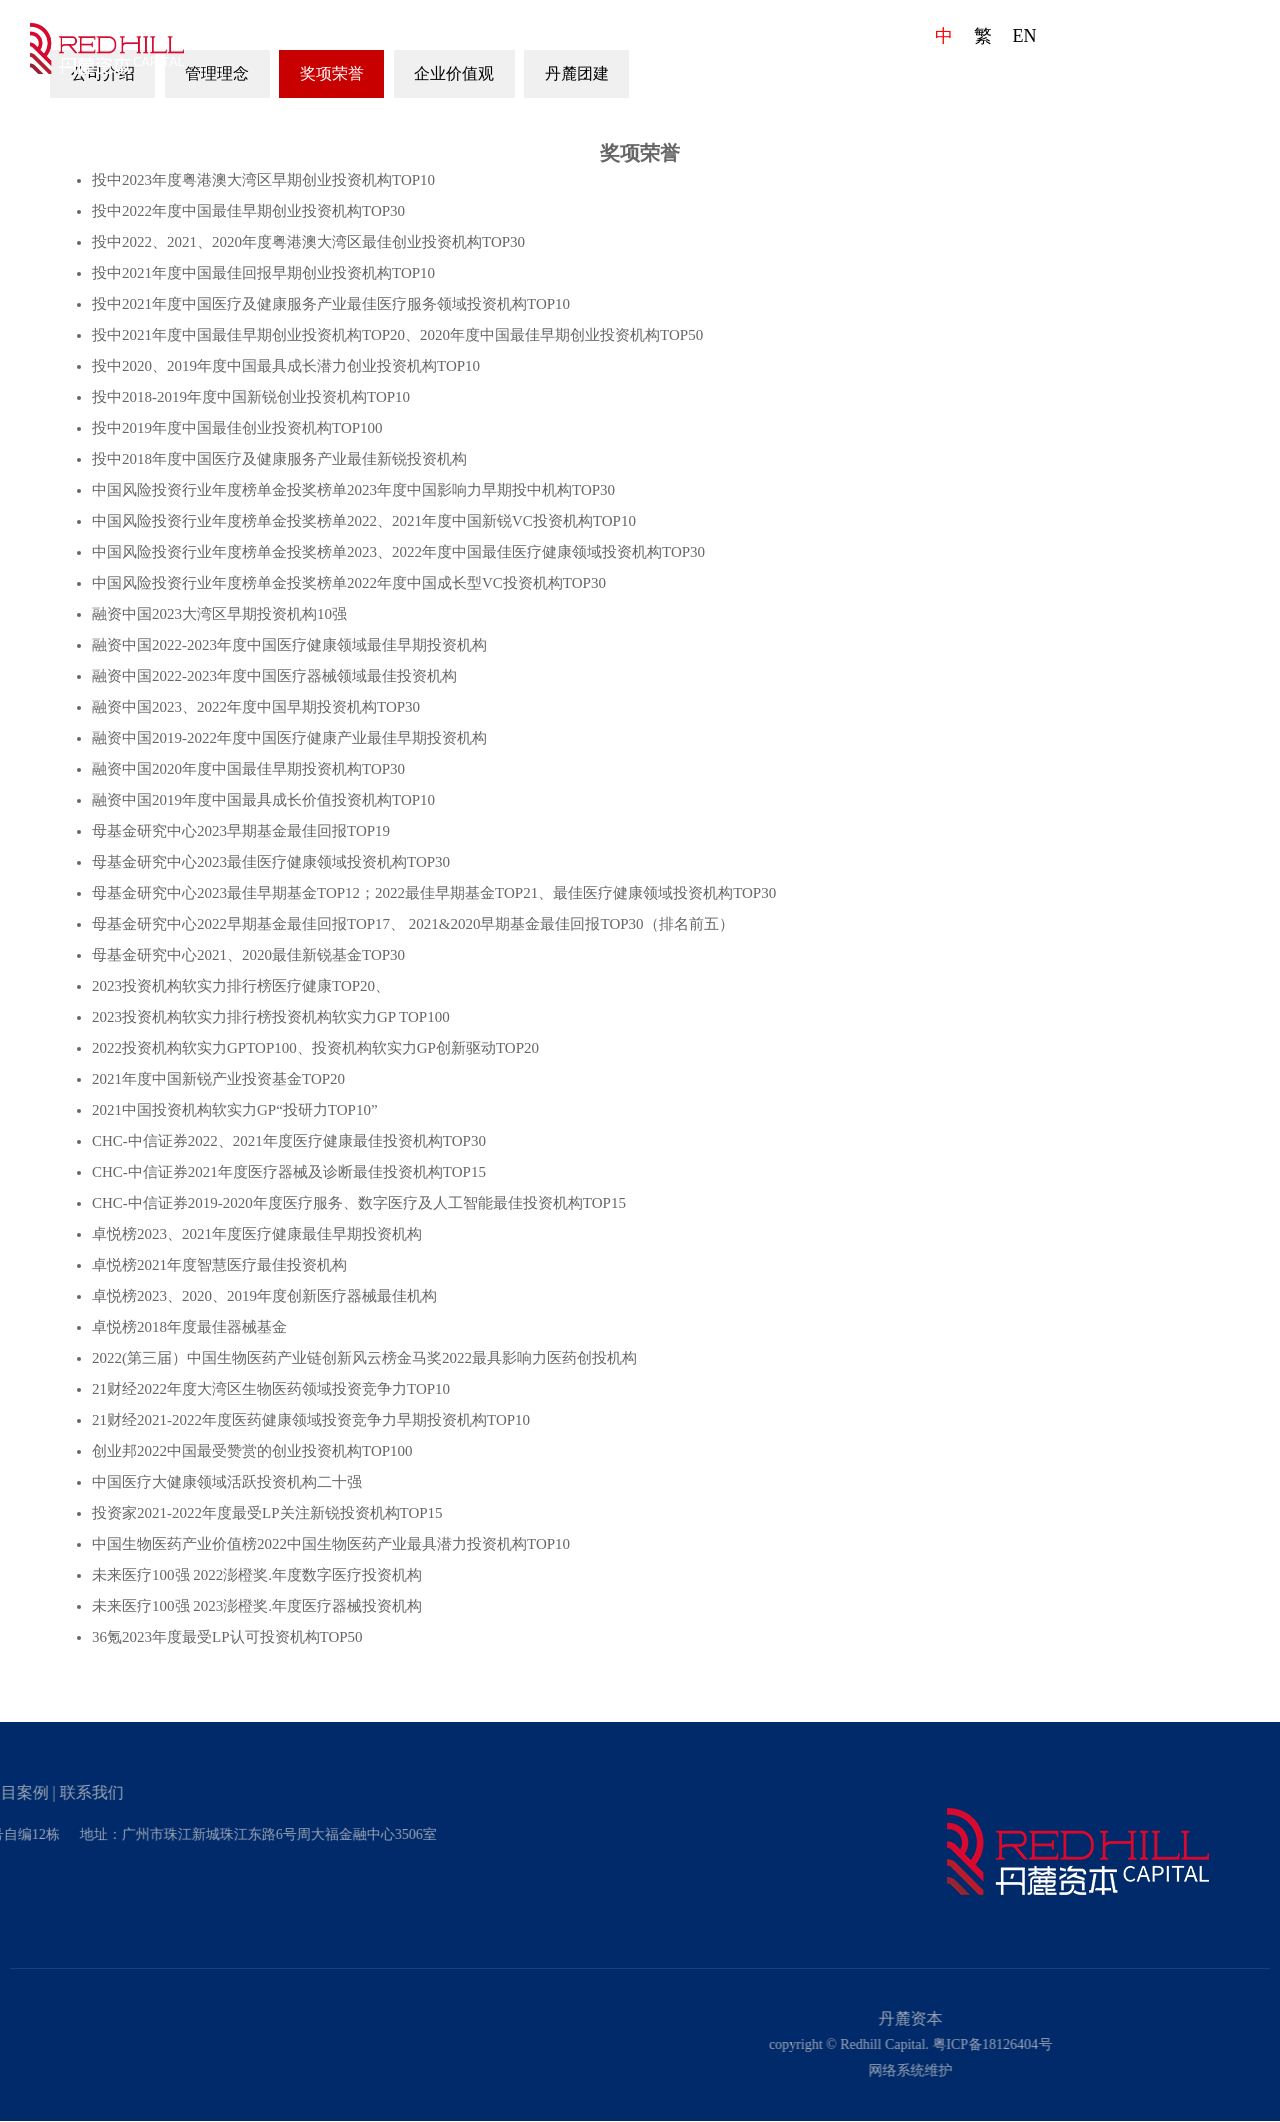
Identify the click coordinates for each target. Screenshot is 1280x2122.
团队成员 (921, 77)
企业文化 (827, 77)
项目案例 (1109, 77)
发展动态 (1015, 77)
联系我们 (1203, 77)
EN (1024, 36)
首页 (731, 77)
